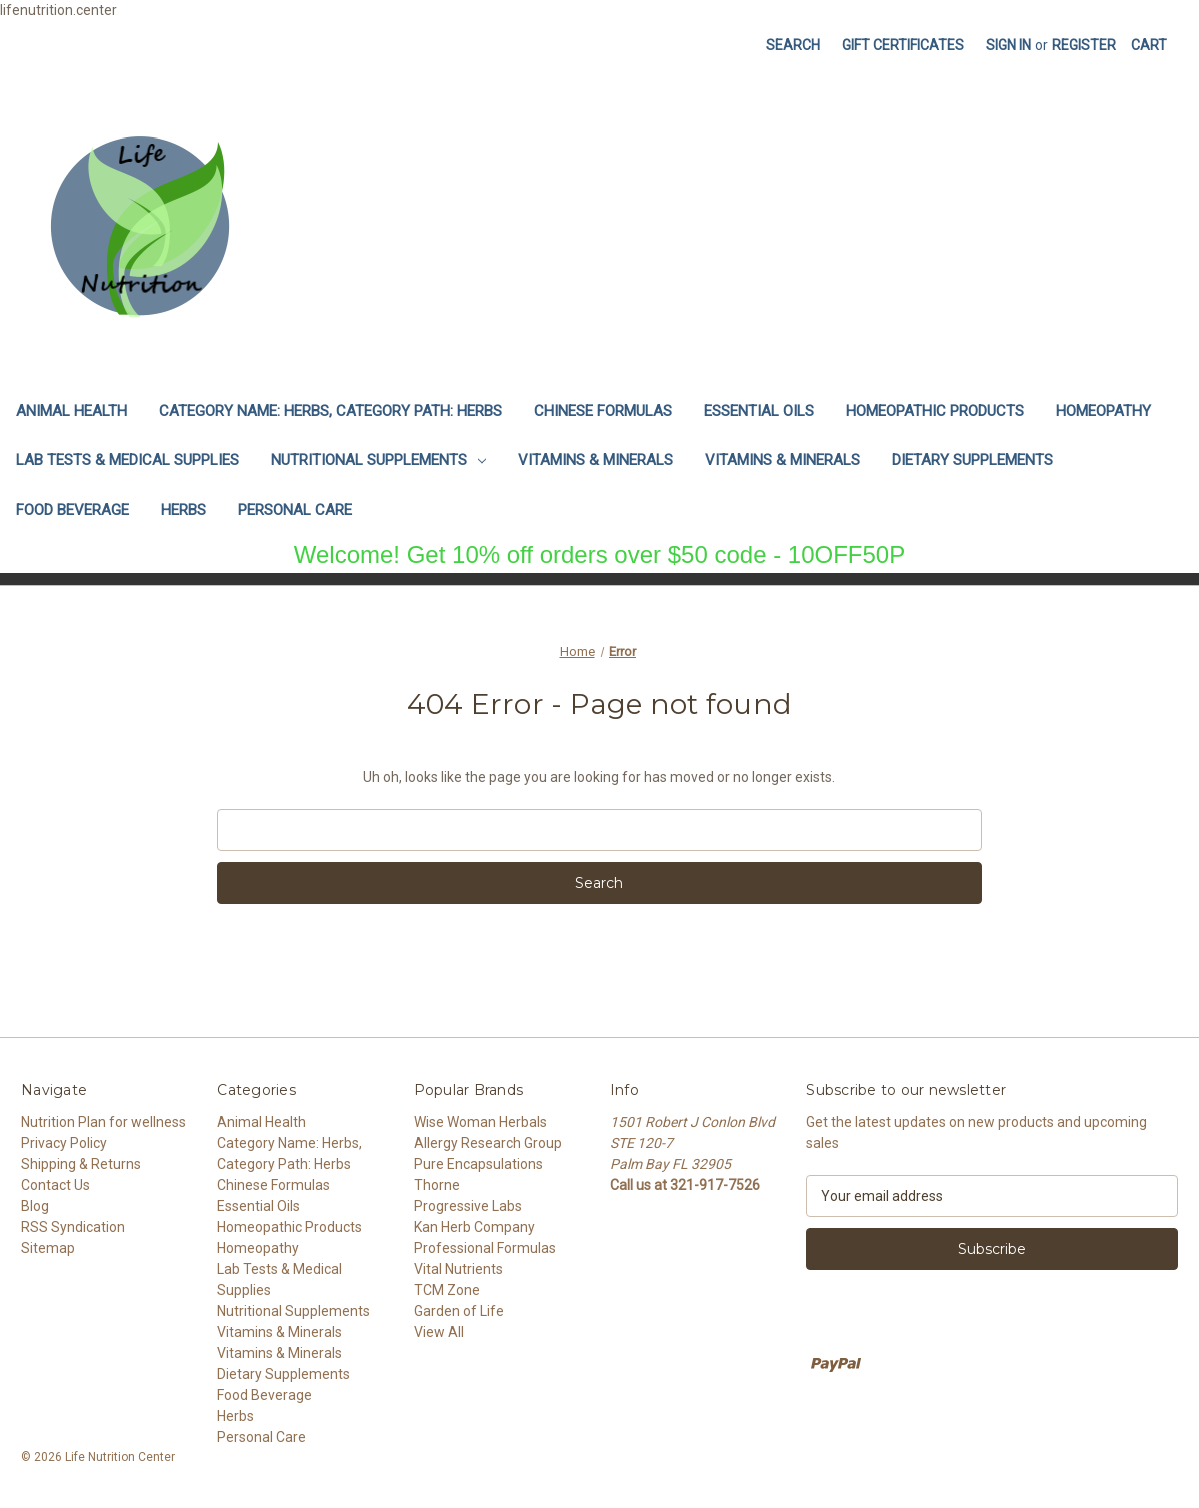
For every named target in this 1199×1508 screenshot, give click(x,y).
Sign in (1008, 45)
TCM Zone (447, 1290)
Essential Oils (759, 411)
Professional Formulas (485, 1248)
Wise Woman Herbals (480, 1122)
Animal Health (71, 411)
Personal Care (295, 510)
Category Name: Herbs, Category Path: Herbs (330, 411)
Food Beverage (72, 510)
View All (439, 1332)
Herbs (183, 510)
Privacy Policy (64, 1143)
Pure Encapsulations (478, 1164)
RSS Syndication (73, 1227)
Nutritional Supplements (378, 460)
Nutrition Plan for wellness (103, 1122)
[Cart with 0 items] (1149, 45)
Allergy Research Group (488, 1143)
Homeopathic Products (935, 411)
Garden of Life (459, 1311)
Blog (35, 1206)
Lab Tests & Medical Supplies (127, 460)
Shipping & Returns (81, 1164)
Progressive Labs (468, 1206)
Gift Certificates (903, 45)
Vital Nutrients (458, 1269)
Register (1084, 45)
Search (793, 45)
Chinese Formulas (603, 411)
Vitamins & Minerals (595, 460)
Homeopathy (1103, 411)
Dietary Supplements (972, 460)
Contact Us (55, 1185)
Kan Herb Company (474, 1227)
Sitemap (48, 1248)
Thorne (437, 1185)
